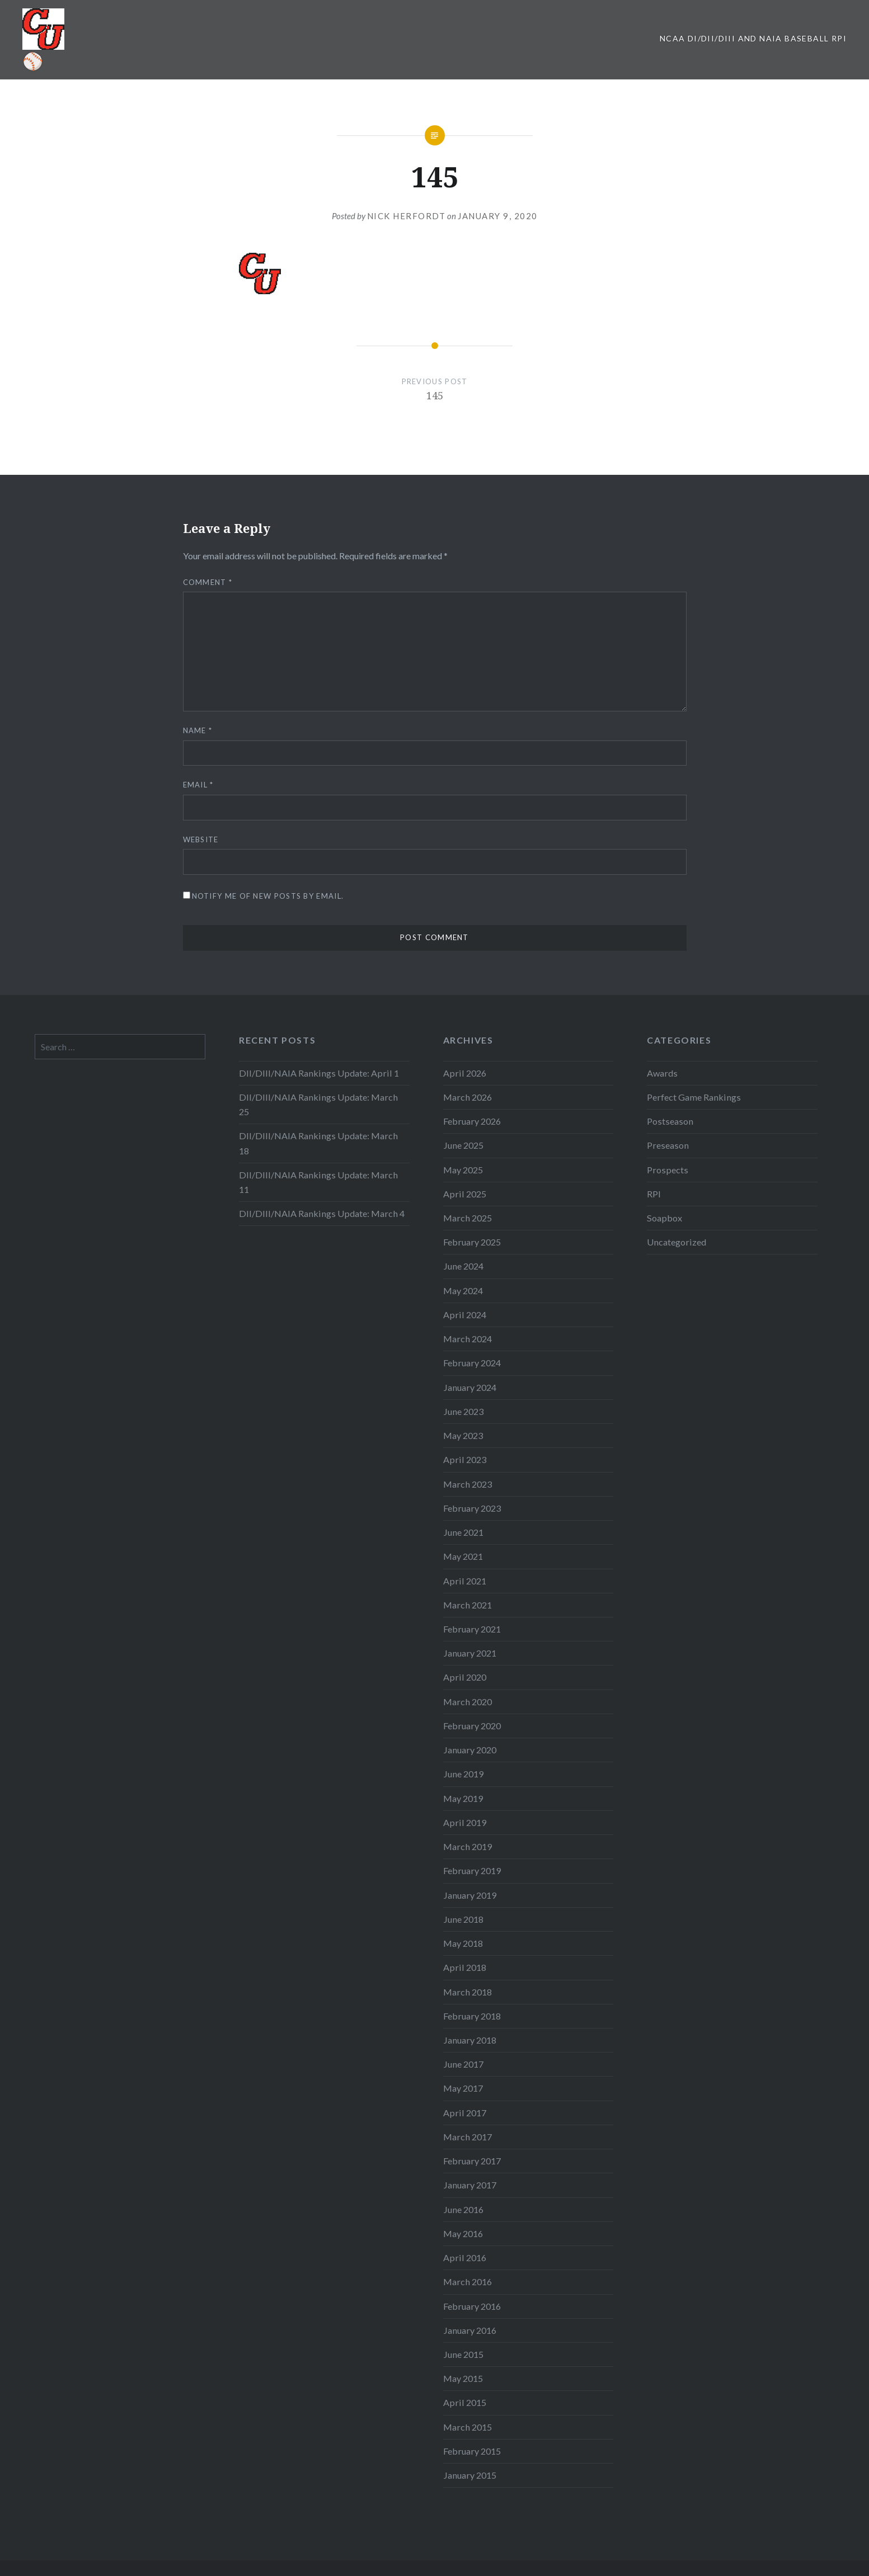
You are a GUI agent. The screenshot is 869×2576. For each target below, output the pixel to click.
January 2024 (469, 1387)
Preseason (668, 1145)
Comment (208, 582)
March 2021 (467, 1605)
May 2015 (463, 2378)
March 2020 (467, 1701)
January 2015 (469, 2475)
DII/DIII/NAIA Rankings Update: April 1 (319, 1073)
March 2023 (467, 1484)
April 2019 (464, 1822)
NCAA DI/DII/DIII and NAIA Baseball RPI (753, 38)
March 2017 (467, 2136)
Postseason (670, 1121)
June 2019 (463, 1773)
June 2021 (463, 1532)
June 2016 (463, 2209)
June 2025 (463, 1145)
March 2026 (467, 1097)
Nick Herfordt (406, 216)
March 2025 (467, 1217)
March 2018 (467, 1992)
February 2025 (472, 1242)
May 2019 (463, 1798)
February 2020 (472, 1725)
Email (198, 784)
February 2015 (472, 2451)
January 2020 (469, 1749)
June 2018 (463, 1919)
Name (198, 730)
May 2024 (463, 1290)
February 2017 (472, 2160)
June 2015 (463, 2354)
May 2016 (463, 2233)
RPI (654, 1193)
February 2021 (472, 1629)
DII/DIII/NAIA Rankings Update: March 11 (318, 1182)
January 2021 (469, 1653)
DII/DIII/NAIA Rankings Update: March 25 (318, 1104)
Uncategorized (676, 1242)
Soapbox (664, 1217)
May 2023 (463, 1435)
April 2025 (464, 1193)
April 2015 (464, 2402)
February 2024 (472, 1362)
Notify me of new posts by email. (268, 895)
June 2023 (463, 1411)
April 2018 (464, 1967)
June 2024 (463, 1266)
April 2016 (464, 2257)
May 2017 (463, 2088)
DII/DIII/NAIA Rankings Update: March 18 (318, 1142)
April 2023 (464, 1459)
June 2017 (463, 2064)
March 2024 (467, 1338)
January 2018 (469, 2040)
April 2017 (464, 2112)
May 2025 (463, 1169)
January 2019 (469, 1895)
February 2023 (472, 1508)
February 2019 (472, 1870)
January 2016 (469, 2330)
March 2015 (467, 2427)
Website (201, 839)
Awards (662, 1073)
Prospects (667, 1169)
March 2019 (467, 1846)
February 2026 (472, 1121)
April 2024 (464, 1314)
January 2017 (469, 2184)
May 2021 (463, 1556)
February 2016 (472, 2306)
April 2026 (464, 1073)
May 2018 (463, 1943)
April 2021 (464, 1580)
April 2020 (464, 1677)
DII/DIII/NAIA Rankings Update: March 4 (322, 1213)
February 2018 (472, 2016)
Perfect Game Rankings (694, 1097)
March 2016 (467, 2281)
